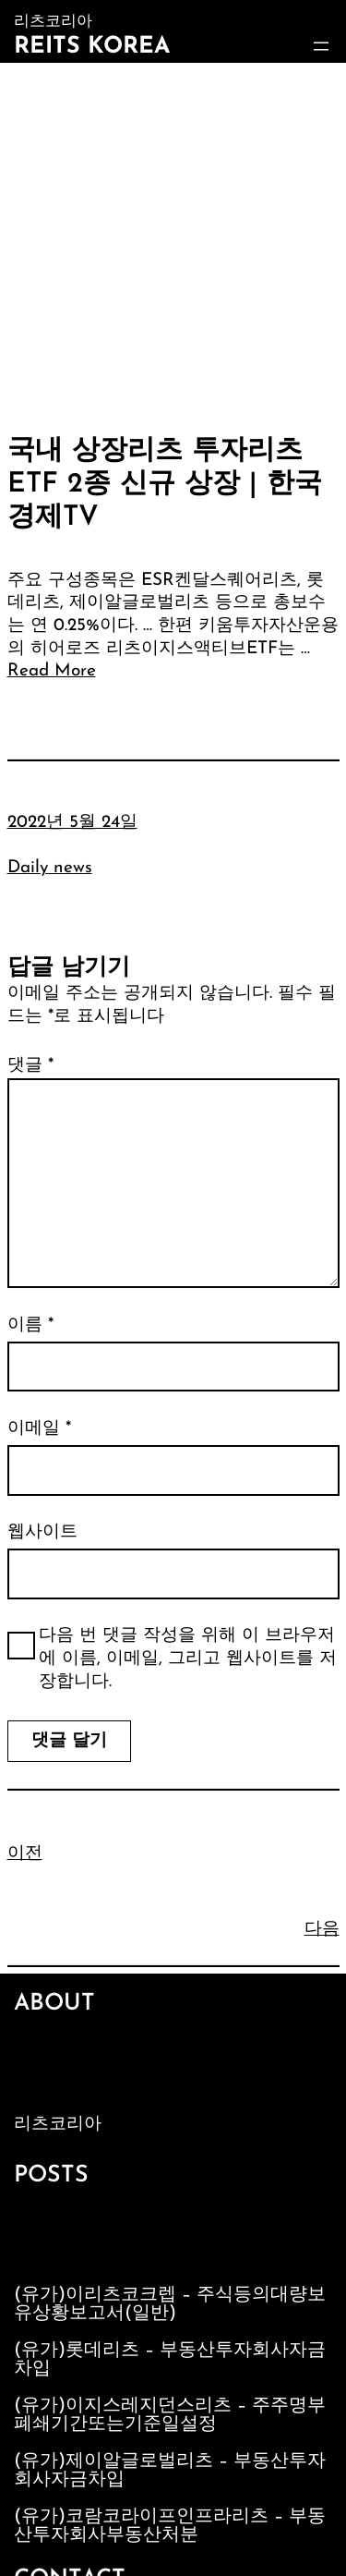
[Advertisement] (173, 245)
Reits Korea (92, 46)
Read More (51, 671)
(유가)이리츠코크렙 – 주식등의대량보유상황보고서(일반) (170, 2304)
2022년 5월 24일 (72, 823)
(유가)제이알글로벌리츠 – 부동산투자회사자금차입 (170, 2470)
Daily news (49, 868)
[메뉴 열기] (321, 46)
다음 (322, 1929)
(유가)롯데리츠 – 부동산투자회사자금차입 (170, 2359)
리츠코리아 (57, 2124)
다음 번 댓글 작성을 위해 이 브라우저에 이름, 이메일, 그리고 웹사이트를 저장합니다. (188, 1658)
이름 (30, 1325)
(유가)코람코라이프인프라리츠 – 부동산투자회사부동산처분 (170, 2526)
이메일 (39, 1429)
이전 (24, 1854)
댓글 (30, 1066)
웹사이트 (42, 1532)
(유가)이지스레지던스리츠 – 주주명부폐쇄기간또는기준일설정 (170, 2415)
